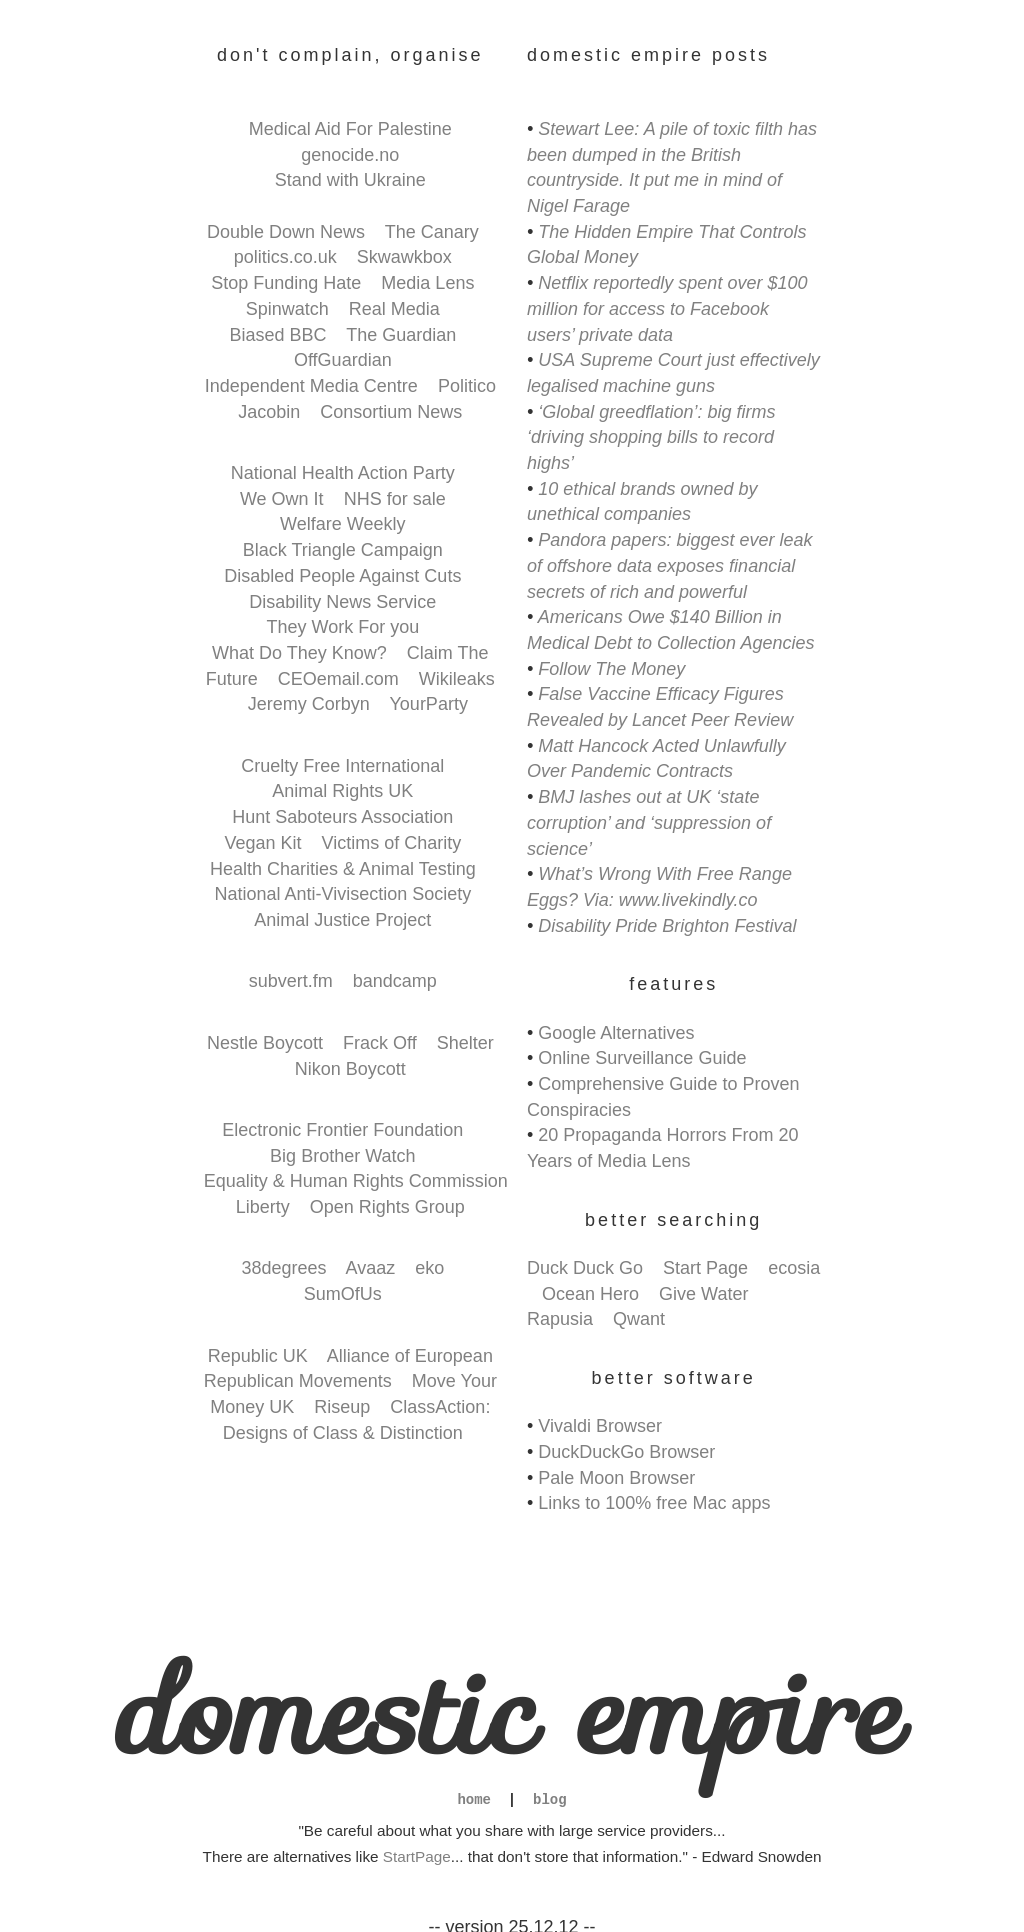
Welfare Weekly (342, 524)
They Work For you (342, 627)
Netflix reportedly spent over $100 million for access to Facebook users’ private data (667, 308)
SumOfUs (343, 1294)
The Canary (432, 232)
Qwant (639, 1319)
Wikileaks (457, 679)
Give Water (703, 1294)
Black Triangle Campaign (343, 550)
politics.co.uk (285, 257)
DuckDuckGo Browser (626, 1452)
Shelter (465, 1043)
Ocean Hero (590, 1294)
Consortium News (391, 412)
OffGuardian (343, 360)
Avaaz (370, 1268)
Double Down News (286, 232)
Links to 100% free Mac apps (654, 1503)
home (474, 1800)
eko (429, 1268)
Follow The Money (611, 669)
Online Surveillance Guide (642, 1058)
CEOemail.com (338, 679)
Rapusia (560, 1319)
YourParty (429, 704)
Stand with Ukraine (350, 180)
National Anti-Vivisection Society (342, 894)
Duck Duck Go (585, 1268)
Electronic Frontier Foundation (342, 1130)
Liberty (263, 1207)
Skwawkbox (404, 257)
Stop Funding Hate (286, 283)
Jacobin (269, 412)
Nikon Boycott (350, 1069)
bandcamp (395, 981)
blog (550, 1800)
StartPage (417, 1856)
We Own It (282, 499)
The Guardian (401, 335)
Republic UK (258, 1356)
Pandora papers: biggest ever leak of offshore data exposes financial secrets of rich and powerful (670, 565)
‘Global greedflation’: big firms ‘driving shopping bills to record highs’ (651, 437)
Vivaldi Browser (600, 1426)
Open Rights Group (387, 1207)
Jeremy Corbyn (309, 704)
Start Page (705, 1268)
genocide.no (350, 155)
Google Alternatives (616, 1033)
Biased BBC (277, 335)
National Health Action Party (343, 473)
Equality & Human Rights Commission (356, 1181)
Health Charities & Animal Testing (343, 869)
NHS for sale (395, 499)
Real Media (394, 309)
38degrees (283, 1268)
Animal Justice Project (342, 920)
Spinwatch (287, 309)
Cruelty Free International (342, 766)
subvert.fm (291, 981)
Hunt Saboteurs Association (342, 817)
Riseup (342, 1407)
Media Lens (427, 283)
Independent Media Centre (311, 386)
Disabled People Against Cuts (342, 576)
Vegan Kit (262, 843)
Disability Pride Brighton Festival (667, 926)
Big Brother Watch (342, 1156)
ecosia (794, 1268)
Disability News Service (342, 602)
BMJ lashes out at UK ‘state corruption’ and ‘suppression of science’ (649, 822)
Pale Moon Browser (616, 1478)
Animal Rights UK (342, 791)
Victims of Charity (392, 843)
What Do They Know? (299, 653)
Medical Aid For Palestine (350, 129)
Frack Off (380, 1043)
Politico (467, 386)
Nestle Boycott (265, 1043)
